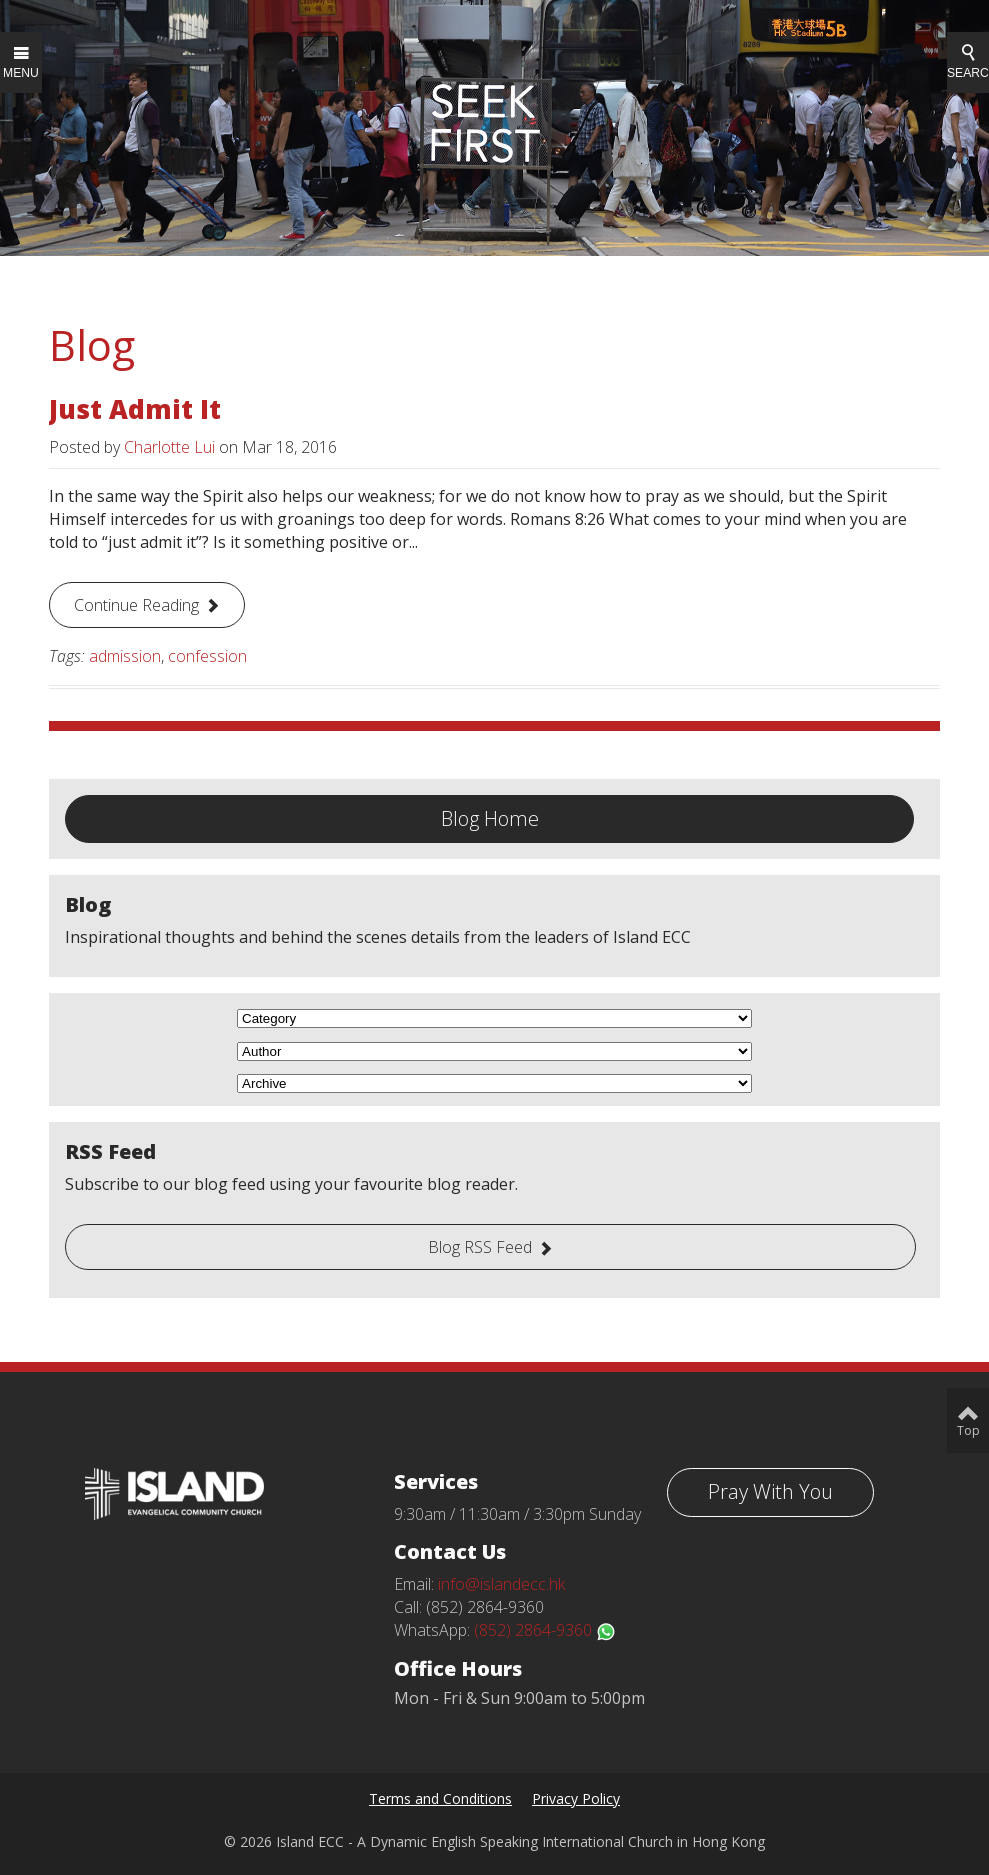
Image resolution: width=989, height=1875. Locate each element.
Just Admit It (135, 409)
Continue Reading (136, 605)
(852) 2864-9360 (545, 1630)
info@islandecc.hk (501, 1584)
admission (125, 656)
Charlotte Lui (169, 447)
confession (207, 656)
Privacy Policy (576, 1798)
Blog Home (490, 818)
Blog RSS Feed (480, 1247)
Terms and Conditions (440, 1798)
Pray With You (770, 1491)
